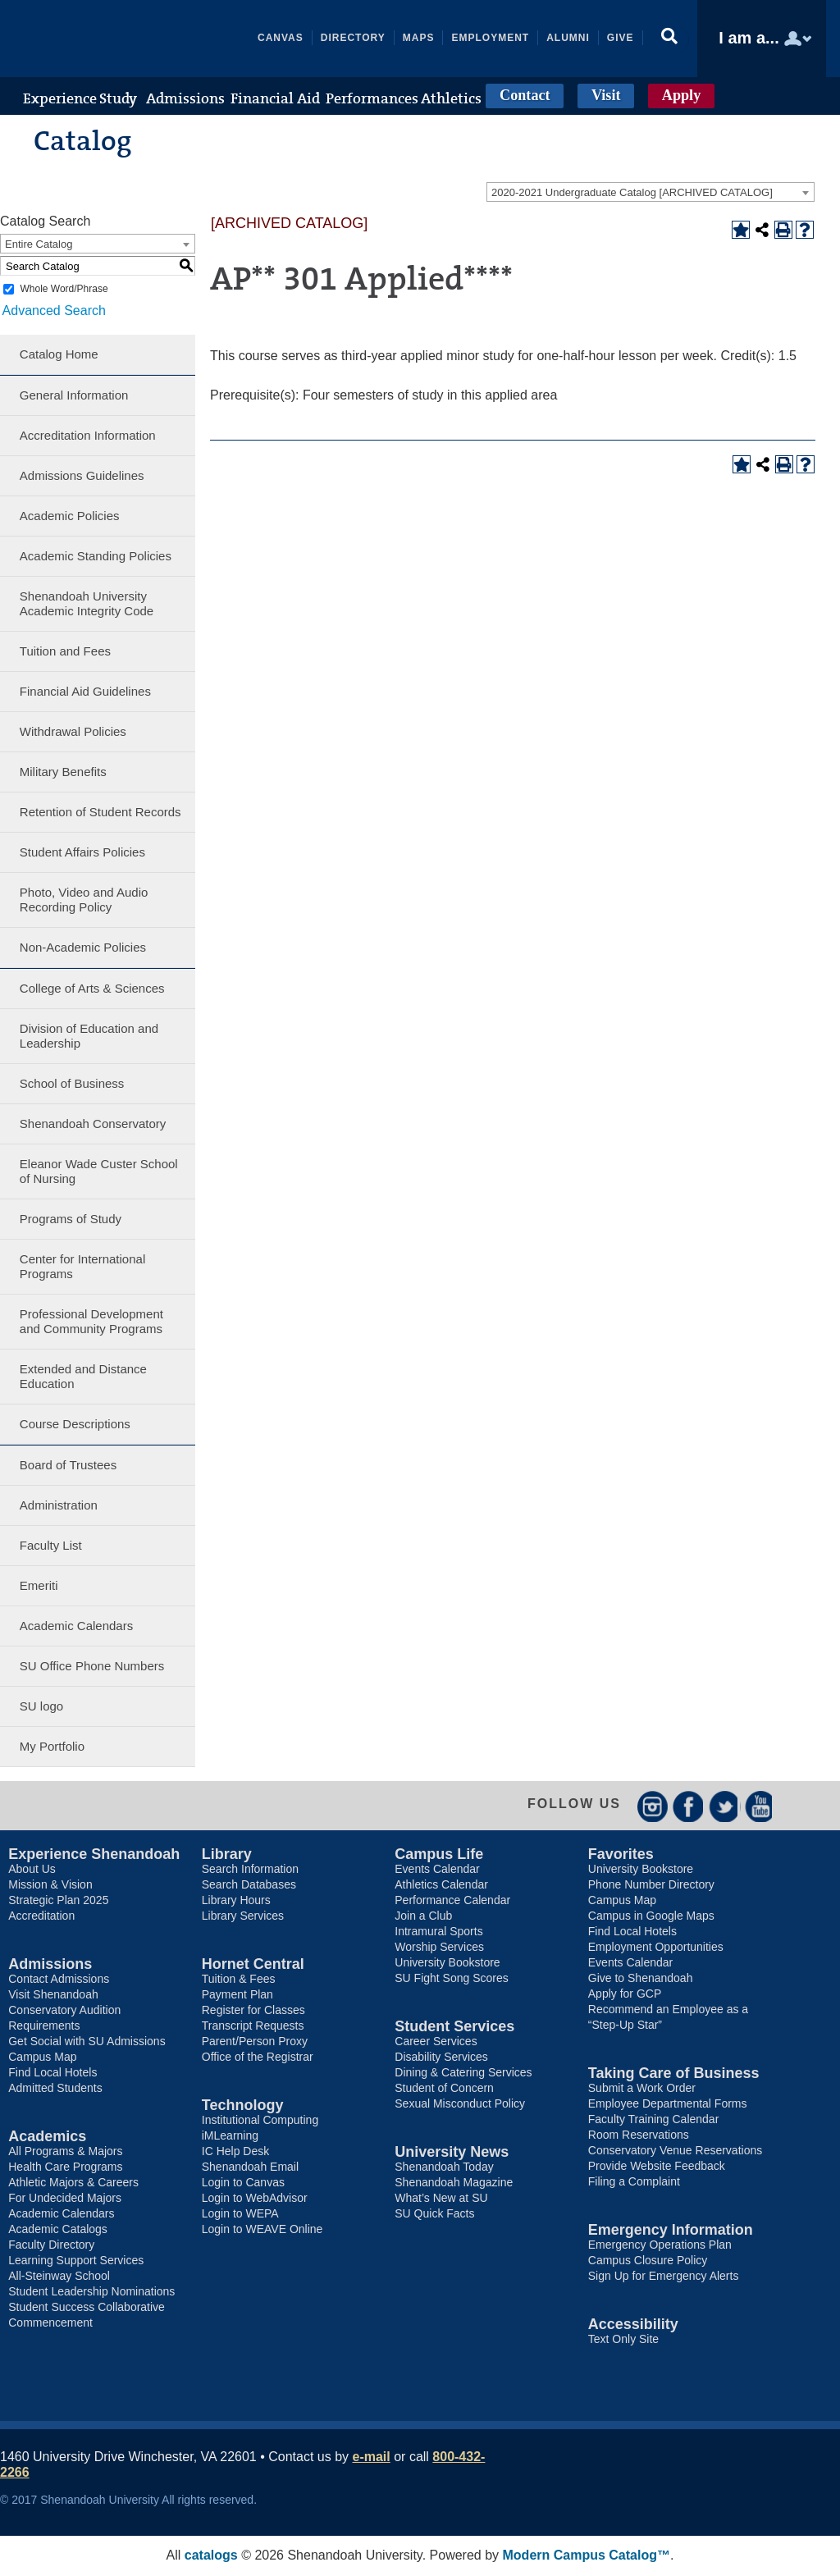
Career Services (436, 2041)
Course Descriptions (75, 1424)
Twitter (725, 1806)
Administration (59, 1505)
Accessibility (633, 2325)
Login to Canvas (243, 2183)
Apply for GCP (624, 1994)
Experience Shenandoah (94, 1855)
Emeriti (39, 1585)
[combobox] (650, 192)
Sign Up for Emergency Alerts (663, 2276)
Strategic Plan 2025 (58, 1900)
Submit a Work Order (642, 2088)
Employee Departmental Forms (667, 2104)
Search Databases (249, 1885)
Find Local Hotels (52, 2073)
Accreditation (41, 1916)
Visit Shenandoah (53, 1995)
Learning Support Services (76, 2261)
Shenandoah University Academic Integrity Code (86, 603)
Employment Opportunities (656, 1947)
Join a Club (423, 1916)
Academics (47, 2137)
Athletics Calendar (441, 1885)
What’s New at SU (441, 2198)
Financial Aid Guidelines (85, 691)
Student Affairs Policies (82, 852)
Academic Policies (70, 516)
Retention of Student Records (100, 812)
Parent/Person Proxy (255, 2041)
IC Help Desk (235, 2151)
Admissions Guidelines (82, 475)
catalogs (211, 2556)
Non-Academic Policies (83, 947)
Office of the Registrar (257, 2057)
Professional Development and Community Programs (91, 1321)
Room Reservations (638, 2135)
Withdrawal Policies (73, 731)
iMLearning (230, 2136)
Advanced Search (51, 310)
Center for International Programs (82, 1266)
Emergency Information (670, 2230)
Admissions (50, 1965)
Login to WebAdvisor (255, 2198)
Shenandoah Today (444, 2167)
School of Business (72, 1083)
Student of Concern (444, 2088)
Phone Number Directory (651, 1885)
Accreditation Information (88, 435)
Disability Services (441, 2057)
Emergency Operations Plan (660, 2245)
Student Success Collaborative (86, 2307)
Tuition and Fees (65, 651)
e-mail (371, 2457)
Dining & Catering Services (463, 2073)
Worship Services (439, 1947)
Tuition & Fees (239, 1979)
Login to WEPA (240, 2214)
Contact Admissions (58, 1979)
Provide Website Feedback (656, 2166)
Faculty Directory (51, 2245)
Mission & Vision (50, 1885)
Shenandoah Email (250, 2167)
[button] (670, 38)
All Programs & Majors (65, 2151)
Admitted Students (55, 2088)
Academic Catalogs (57, 2229)
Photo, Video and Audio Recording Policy (84, 899)
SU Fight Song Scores (452, 1978)
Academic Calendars (76, 1626)
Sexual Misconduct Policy (460, 2104)
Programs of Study (70, 1219)
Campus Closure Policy (648, 2261)
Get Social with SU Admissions (86, 2041)
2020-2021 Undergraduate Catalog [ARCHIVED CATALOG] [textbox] (632, 192)
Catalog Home (59, 354)
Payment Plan (237, 1995)
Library (227, 1855)
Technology (243, 2106)
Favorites (621, 1855)
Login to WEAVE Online (262, 2229)
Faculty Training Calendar (653, 2119)
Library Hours (236, 1900)
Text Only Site (623, 2339)
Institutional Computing (260, 2120)
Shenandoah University (136, 38)
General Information (74, 395)
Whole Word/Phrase (63, 289)
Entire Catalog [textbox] (38, 244)
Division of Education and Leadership (89, 1035)
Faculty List (51, 1545)
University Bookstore (447, 1963)
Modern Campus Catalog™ (586, 2556)
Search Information (250, 1869)
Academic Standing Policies (95, 556)
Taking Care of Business (674, 2074)
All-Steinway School (59, 2276)
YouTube (761, 1806)
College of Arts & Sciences (92, 988)
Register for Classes (253, 2010)
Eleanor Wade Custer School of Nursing (99, 1171)
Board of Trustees (68, 1465)
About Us (32, 1869)
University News (452, 2152)
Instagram (652, 1806)
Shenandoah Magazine (454, 2183)
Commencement (50, 2323)
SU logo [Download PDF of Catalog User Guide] (41, 1706)
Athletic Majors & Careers (73, 2183)
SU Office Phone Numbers (92, 1666)
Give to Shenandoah (640, 1978)
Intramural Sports (438, 1932)
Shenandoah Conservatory (93, 1123)
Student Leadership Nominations (91, 2292)
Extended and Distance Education (83, 1376)
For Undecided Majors (64, 2198)
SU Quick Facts (434, 2214)
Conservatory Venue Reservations (675, 2151)
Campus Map (42, 2057)
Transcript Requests (253, 2026)
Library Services (243, 1916)
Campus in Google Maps (651, 1916)
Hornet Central (253, 1965)
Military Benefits (63, 772)
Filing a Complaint (634, 2182)
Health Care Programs (65, 2167)
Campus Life (439, 1855)
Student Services (454, 2027)
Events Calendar (437, 1869)
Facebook (688, 1806)
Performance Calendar (452, 1900)
